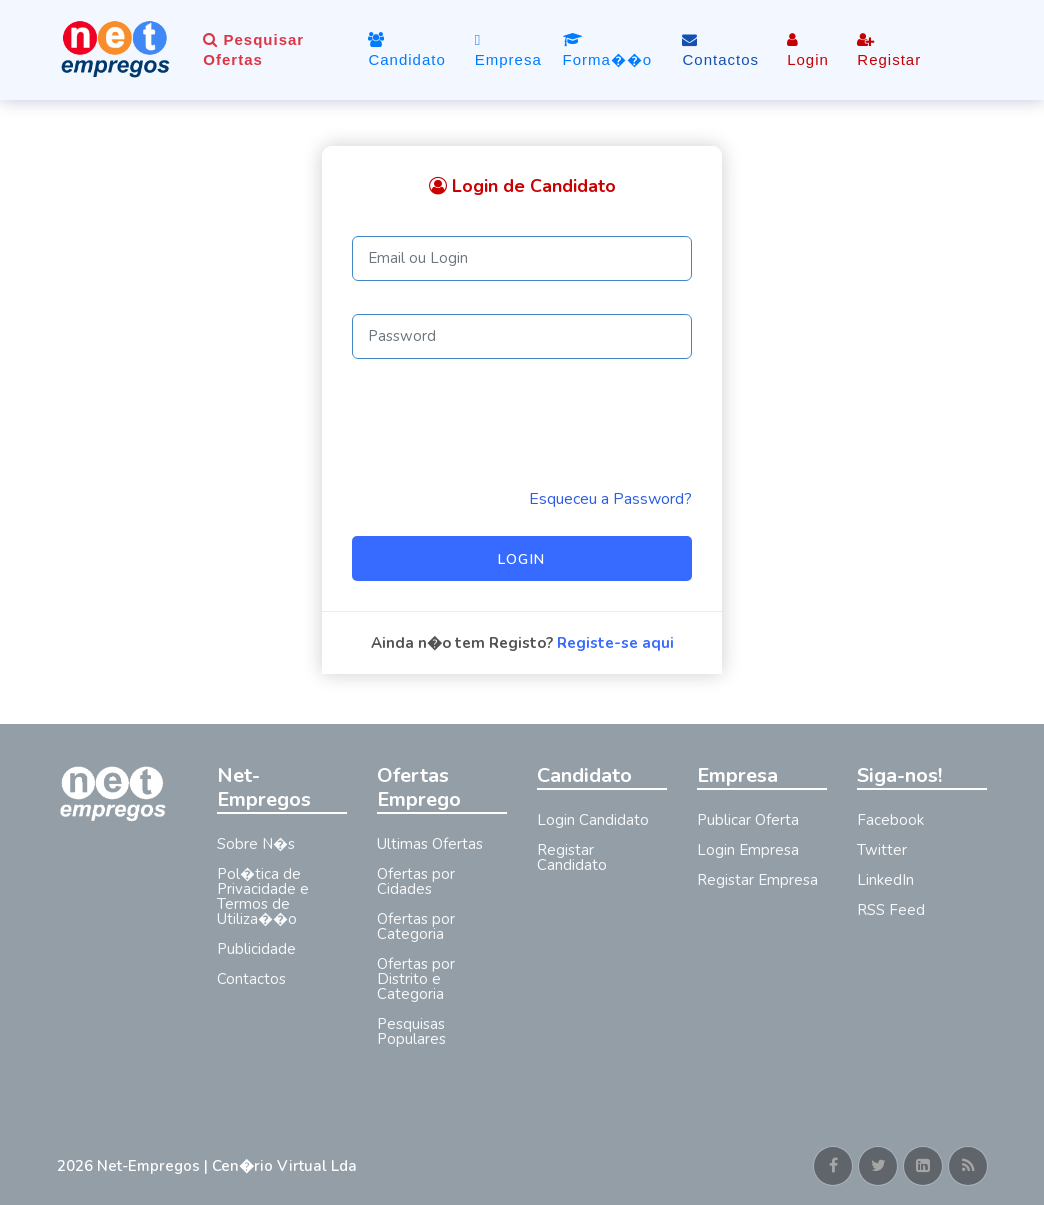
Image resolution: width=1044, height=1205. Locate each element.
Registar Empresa (757, 880)
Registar (889, 50)
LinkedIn (885, 880)
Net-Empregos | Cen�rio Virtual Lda (227, 1166)
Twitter (882, 850)
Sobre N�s (256, 844)
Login (808, 50)
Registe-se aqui (615, 643)
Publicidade (256, 949)
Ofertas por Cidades (416, 881)
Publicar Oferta (748, 820)
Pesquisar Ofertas (253, 49)
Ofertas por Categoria (416, 926)
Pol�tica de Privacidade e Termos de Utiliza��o (263, 896)
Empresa (508, 49)
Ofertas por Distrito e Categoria (416, 979)
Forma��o (608, 50)
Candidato (406, 50)
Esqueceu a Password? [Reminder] (610, 499)
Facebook (890, 820)
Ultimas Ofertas (430, 844)
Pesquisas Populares (411, 1031)
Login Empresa (748, 850)
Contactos (720, 50)
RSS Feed (891, 910)
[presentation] (504, 423)
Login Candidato (593, 820)
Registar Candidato (572, 857)
